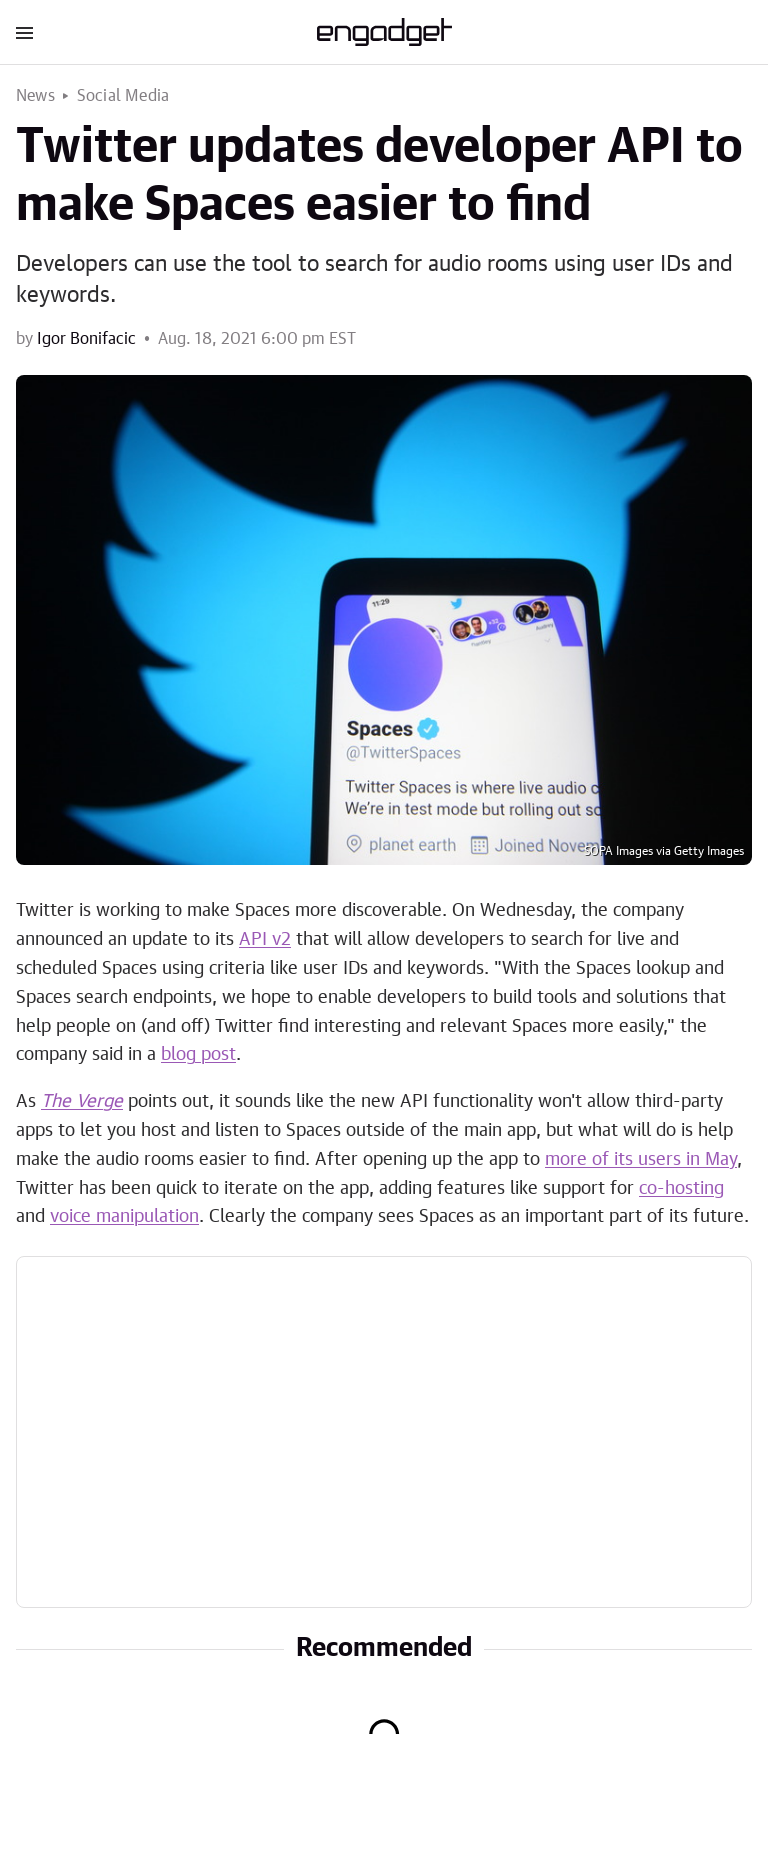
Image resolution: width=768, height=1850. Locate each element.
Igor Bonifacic (86, 339)
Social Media (123, 96)
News (35, 96)
